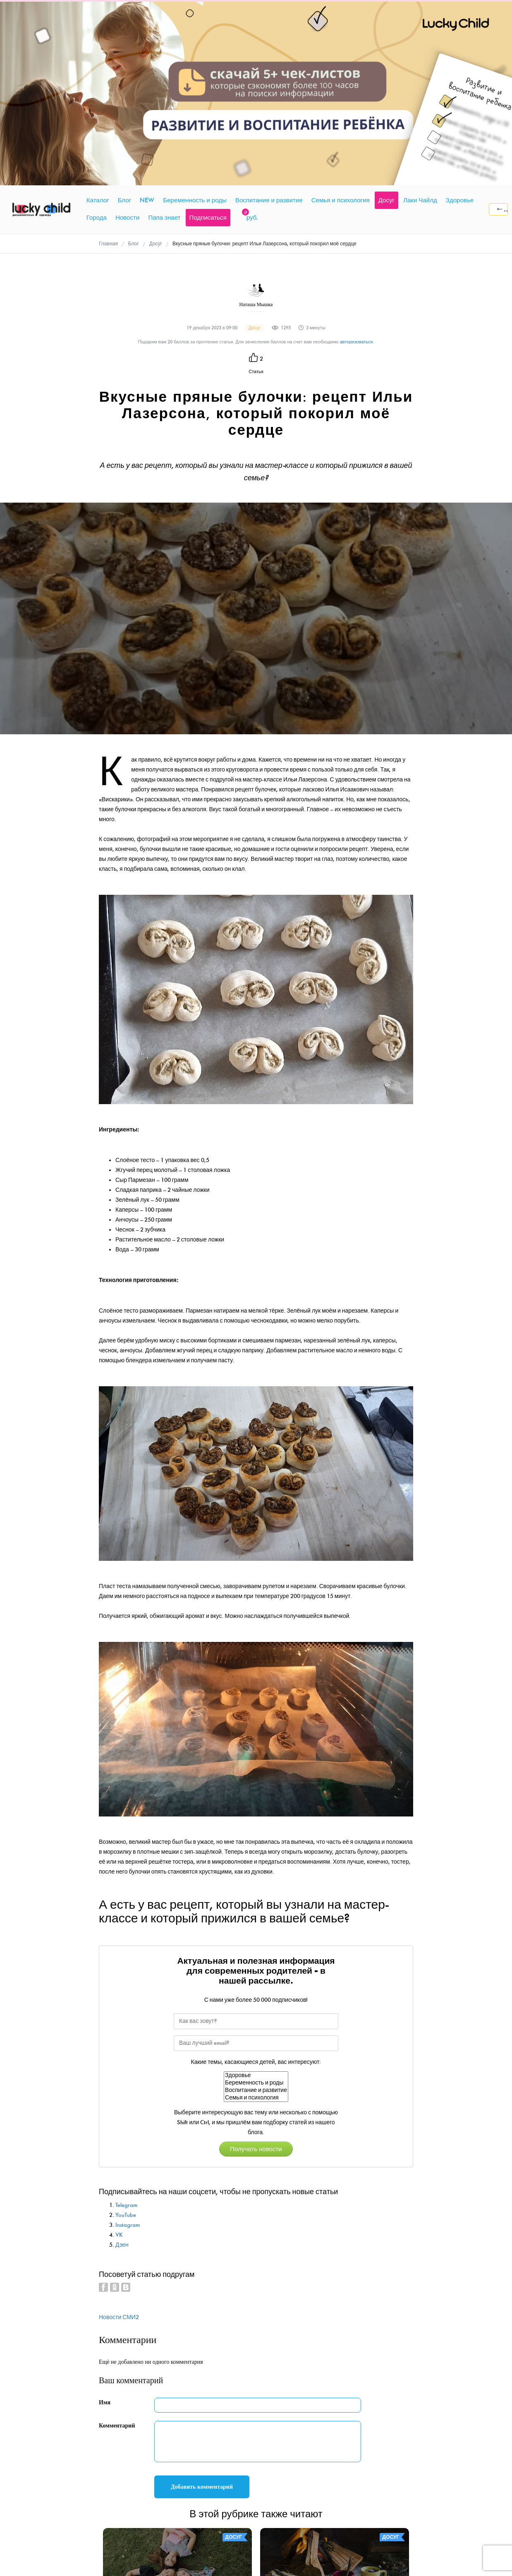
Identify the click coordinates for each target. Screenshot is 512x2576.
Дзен (122, 2069)
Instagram (127, 2049)
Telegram (126, 2029)
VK (119, 2059)
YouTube (125, 2039)
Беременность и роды (256, 1907)
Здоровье (256, 1900)
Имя (104, 2227)
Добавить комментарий (202, 2312)
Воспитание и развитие (256, 1915)
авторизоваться (356, 166)
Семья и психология (256, 1922)
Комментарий (117, 2251)
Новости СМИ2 (119, 2142)
